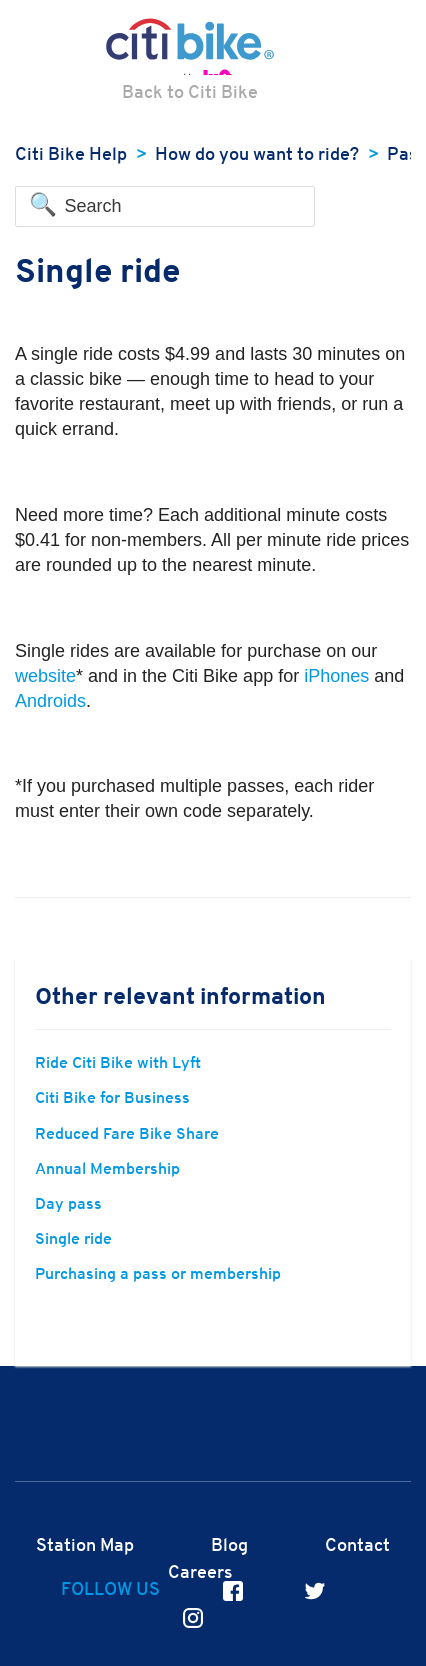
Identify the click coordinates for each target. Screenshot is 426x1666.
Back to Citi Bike (190, 93)
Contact (357, 1546)
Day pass (68, 1205)
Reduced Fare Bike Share (127, 1135)
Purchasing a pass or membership (158, 1275)
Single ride (73, 1240)
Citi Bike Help (71, 155)
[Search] (165, 207)
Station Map (85, 1546)
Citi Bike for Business (112, 1099)
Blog (229, 1546)
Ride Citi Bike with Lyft (118, 1064)
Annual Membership (107, 1170)
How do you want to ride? (257, 155)
